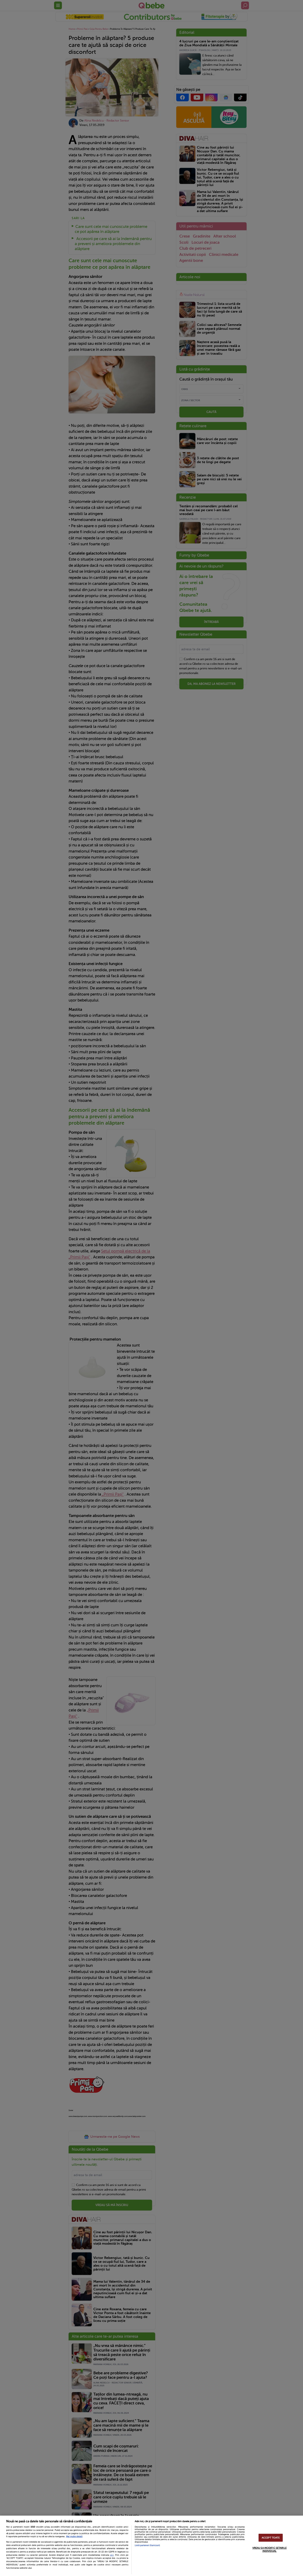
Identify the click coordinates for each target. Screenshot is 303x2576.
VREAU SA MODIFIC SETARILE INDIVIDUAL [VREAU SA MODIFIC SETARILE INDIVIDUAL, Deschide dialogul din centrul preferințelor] (269, 2549)
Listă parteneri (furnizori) (147, 2545)
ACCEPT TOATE (271, 2537)
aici (112, 2555)
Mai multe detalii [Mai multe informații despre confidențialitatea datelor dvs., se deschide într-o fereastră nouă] (74, 2536)
